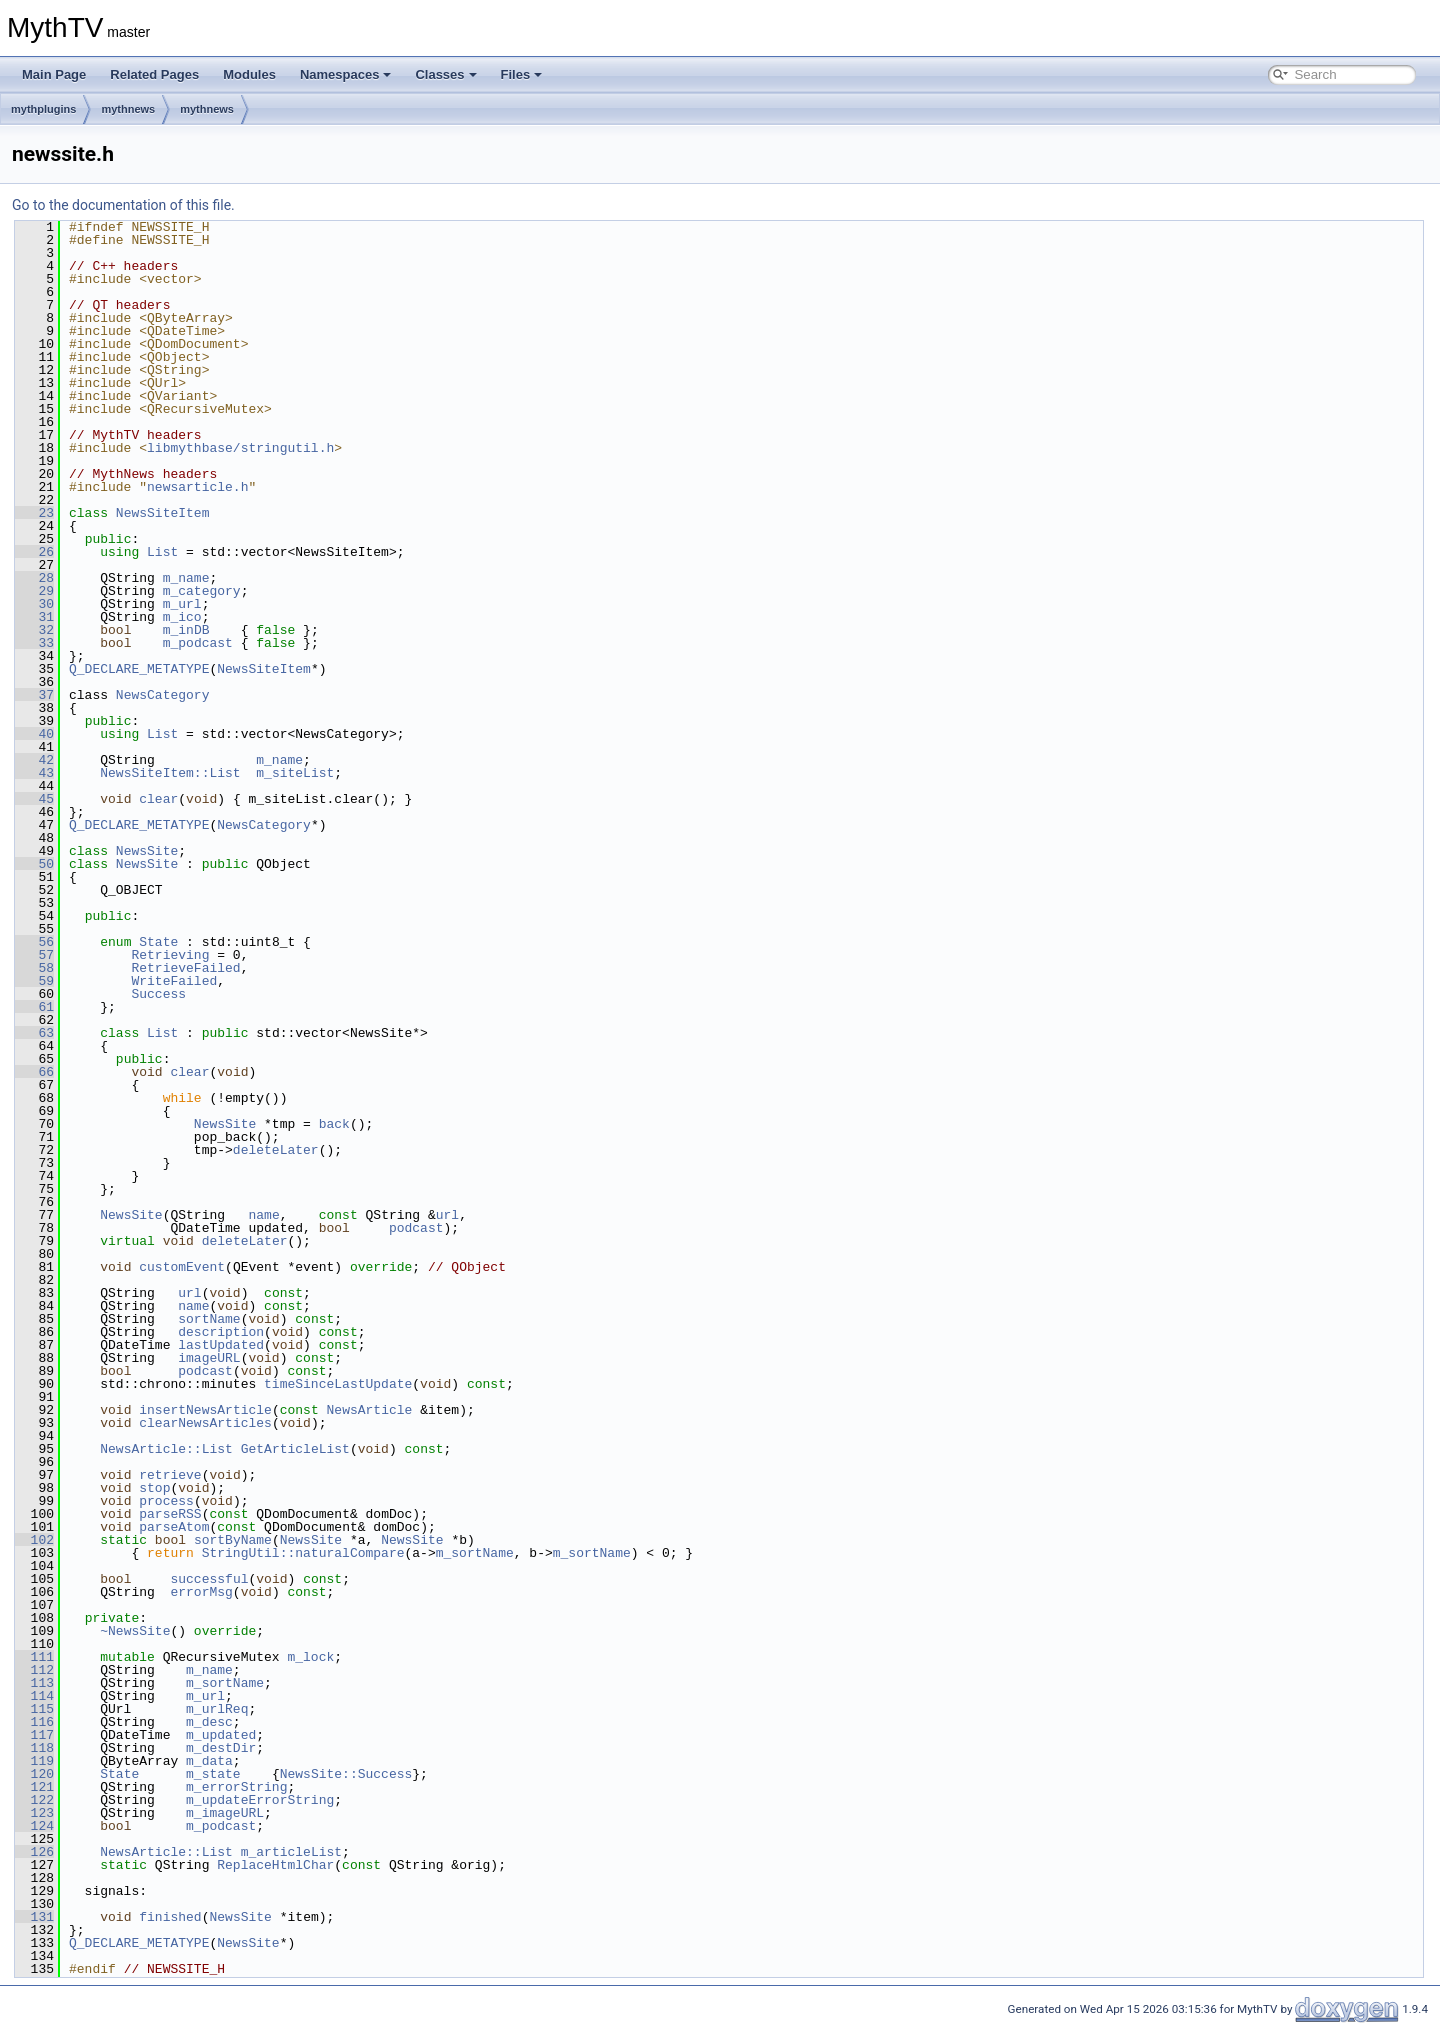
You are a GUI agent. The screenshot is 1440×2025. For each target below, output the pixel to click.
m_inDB (186, 630)
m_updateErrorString (260, 1800)
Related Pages (154, 74)
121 (34, 1787)
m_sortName (475, 1553)
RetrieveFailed (185, 968)
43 (34, 773)
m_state (213, 1774)
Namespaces (346, 74)
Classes (445, 74)
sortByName (233, 1540)
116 (34, 1722)
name (263, 1215)
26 (34, 552)
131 (34, 1917)
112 (34, 1670)
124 (34, 1826)
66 (34, 1072)
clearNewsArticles (205, 1423)
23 (34, 513)
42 (34, 760)
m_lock (310, 1657)
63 (34, 1033)
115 (34, 1709)
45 (34, 799)
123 (34, 1813)
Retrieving (170, 955)
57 (34, 955)
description (221, 1332)
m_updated (221, 1735)
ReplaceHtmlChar (275, 1865)
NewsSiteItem (163, 513)
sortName (209, 1319)
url (447, 1215)
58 (34, 968)
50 (34, 864)
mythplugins (43, 109)
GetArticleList (295, 1449)
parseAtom (174, 1527)
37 (34, 695)
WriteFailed (174, 981)
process (166, 1501)
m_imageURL (225, 1813)
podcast (416, 1228)
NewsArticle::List (166, 1449)
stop (154, 1488)
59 (34, 981)
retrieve (170, 1475)
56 (34, 942)
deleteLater (276, 1150)
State (158, 942)
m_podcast (198, 643)
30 (34, 604)
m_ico (182, 617)
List (162, 552)
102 (34, 1540)
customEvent (182, 1267)
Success (158, 994)
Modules (249, 74)
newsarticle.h (197, 487)
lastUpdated (221, 1345)
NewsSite (147, 851)
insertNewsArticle (205, 1410)
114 (34, 1696)
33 (34, 643)
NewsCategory (163, 695)
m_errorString (236, 1787)
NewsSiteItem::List (170, 773)
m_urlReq (217, 1709)
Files (522, 74)
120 (34, 1774)
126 (34, 1852)
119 (34, 1761)
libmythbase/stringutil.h (240, 448)
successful (209, 1579)
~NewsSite (135, 1631)
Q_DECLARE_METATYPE (139, 669)
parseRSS (170, 1514)
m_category (202, 591)
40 (34, 734)
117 (34, 1735)
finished (170, 1917)
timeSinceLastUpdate (338, 1384)
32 (34, 630)
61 (34, 1007)
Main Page (54, 74)
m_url (182, 604)
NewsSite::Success (346, 1774)
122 (34, 1800)
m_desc (209, 1722)
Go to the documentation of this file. (123, 205)
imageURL (209, 1358)
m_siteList (295, 773)
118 (34, 1748)
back (334, 1124)
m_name (186, 578)
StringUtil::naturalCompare (303, 1553)
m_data (209, 1761)
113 (34, 1683)
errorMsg (201, 1592)
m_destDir (221, 1748)
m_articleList (291, 1852)
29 (34, 591)
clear (158, 799)
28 (34, 578)
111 (34, 1657)
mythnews (128, 109)
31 (34, 617)
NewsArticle (369, 1410)
